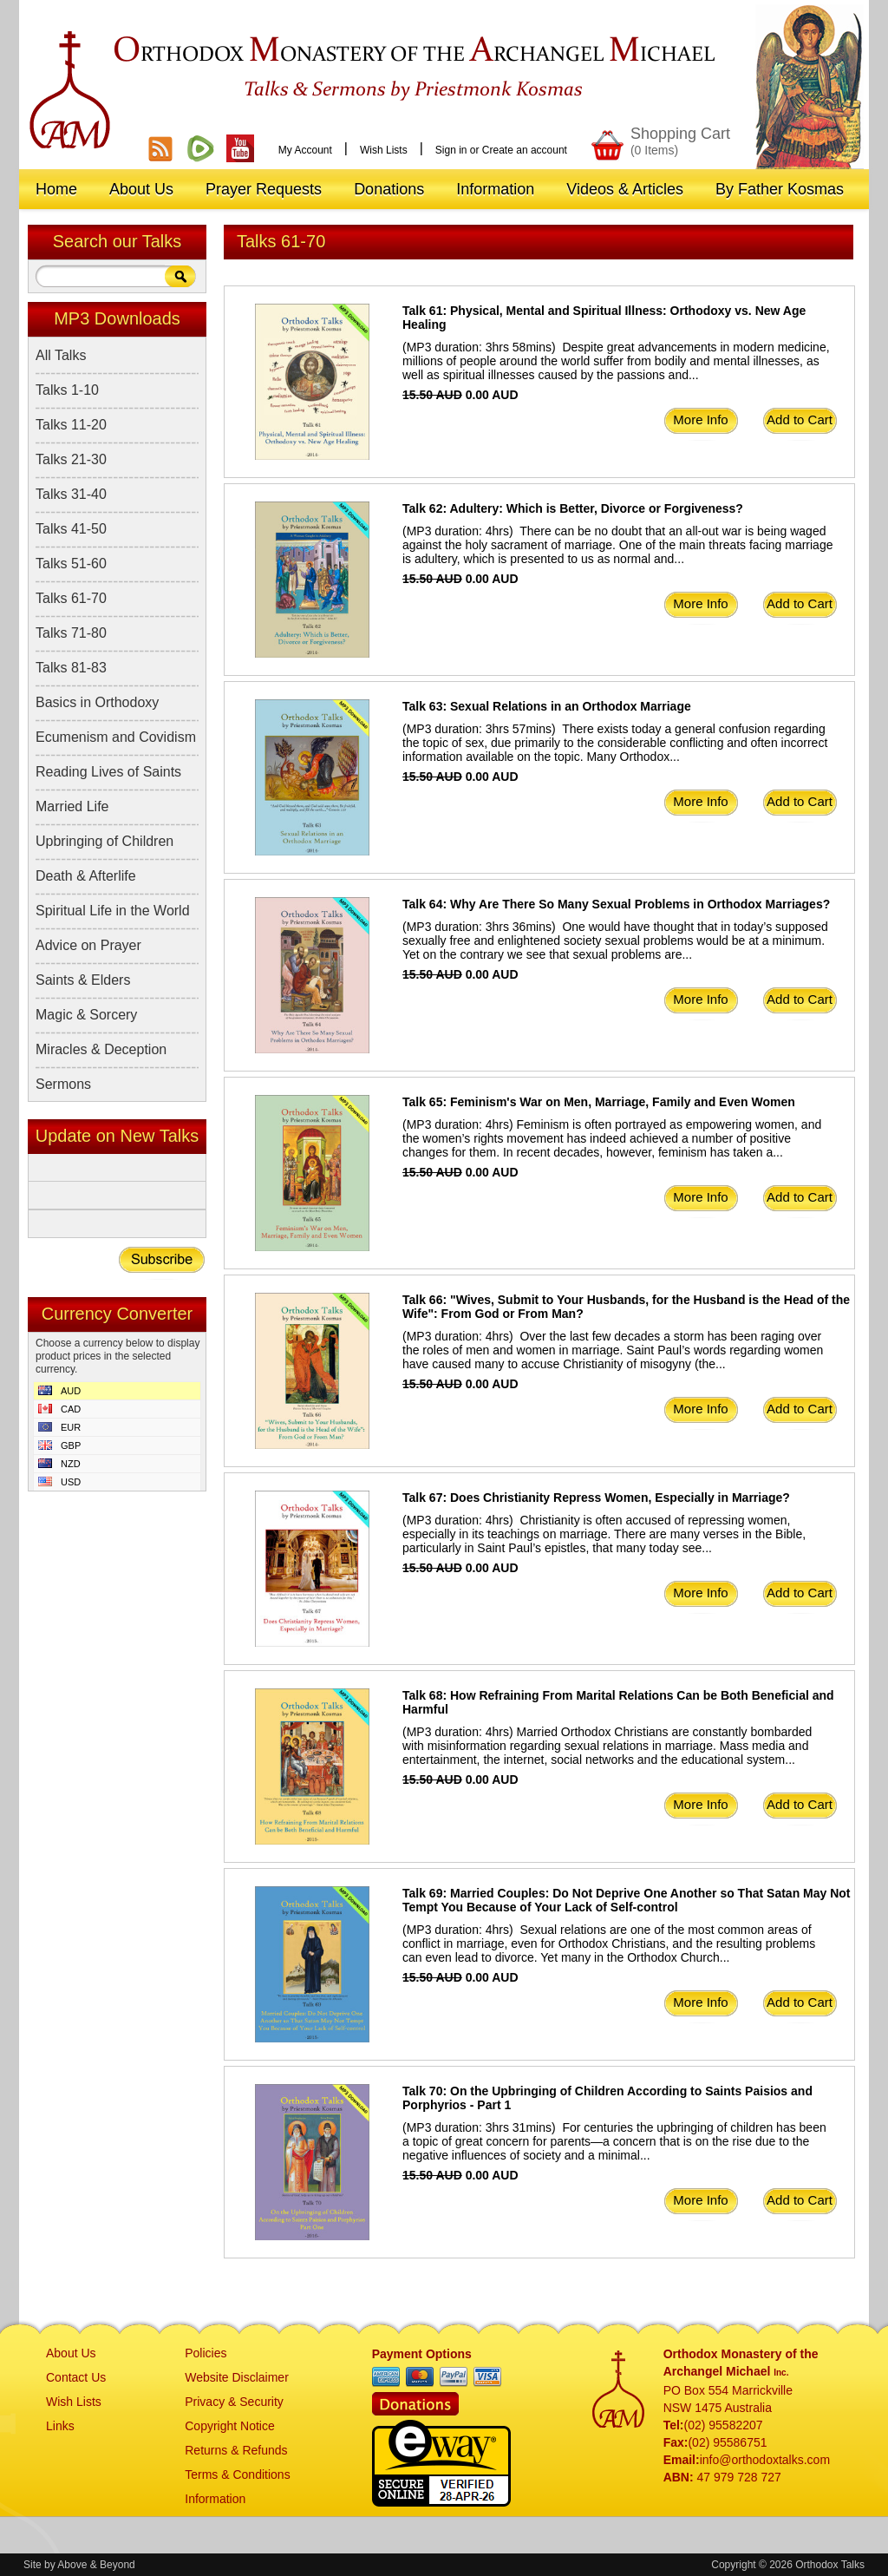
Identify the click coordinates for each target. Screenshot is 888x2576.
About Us (71, 2353)
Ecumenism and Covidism (116, 737)
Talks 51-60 (71, 563)
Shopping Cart (680, 141)
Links (60, 2426)
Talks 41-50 (71, 528)
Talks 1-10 (67, 390)
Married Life (72, 806)
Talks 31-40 (71, 494)
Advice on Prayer (88, 945)
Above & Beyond (95, 2565)
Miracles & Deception (101, 1049)
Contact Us (76, 2377)
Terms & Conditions (237, 2474)
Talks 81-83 (71, 667)
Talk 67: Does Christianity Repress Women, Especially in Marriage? (596, 1497)
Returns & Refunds (236, 2450)
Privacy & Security (234, 2402)
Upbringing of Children (104, 841)
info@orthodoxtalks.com (765, 2460)
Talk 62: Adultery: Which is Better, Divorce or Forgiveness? (572, 508)
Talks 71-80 (71, 633)
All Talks (61, 355)
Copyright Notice (230, 2426)
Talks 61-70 (71, 598)
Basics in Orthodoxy (97, 702)
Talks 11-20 (71, 424)
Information (215, 2499)
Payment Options (422, 2354)
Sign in (451, 150)
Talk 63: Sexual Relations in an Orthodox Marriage (546, 706)
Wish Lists (384, 150)
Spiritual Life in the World (113, 910)
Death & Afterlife (86, 875)
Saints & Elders (83, 980)
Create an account (524, 150)
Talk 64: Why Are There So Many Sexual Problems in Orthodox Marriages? (616, 904)
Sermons (63, 1084)
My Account (305, 150)
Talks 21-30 (71, 459)
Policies (205, 2353)
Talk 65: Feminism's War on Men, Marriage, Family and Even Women (598, 1102)
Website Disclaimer (237, 2377)
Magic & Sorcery (86, 1014)
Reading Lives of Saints (108, 771)
